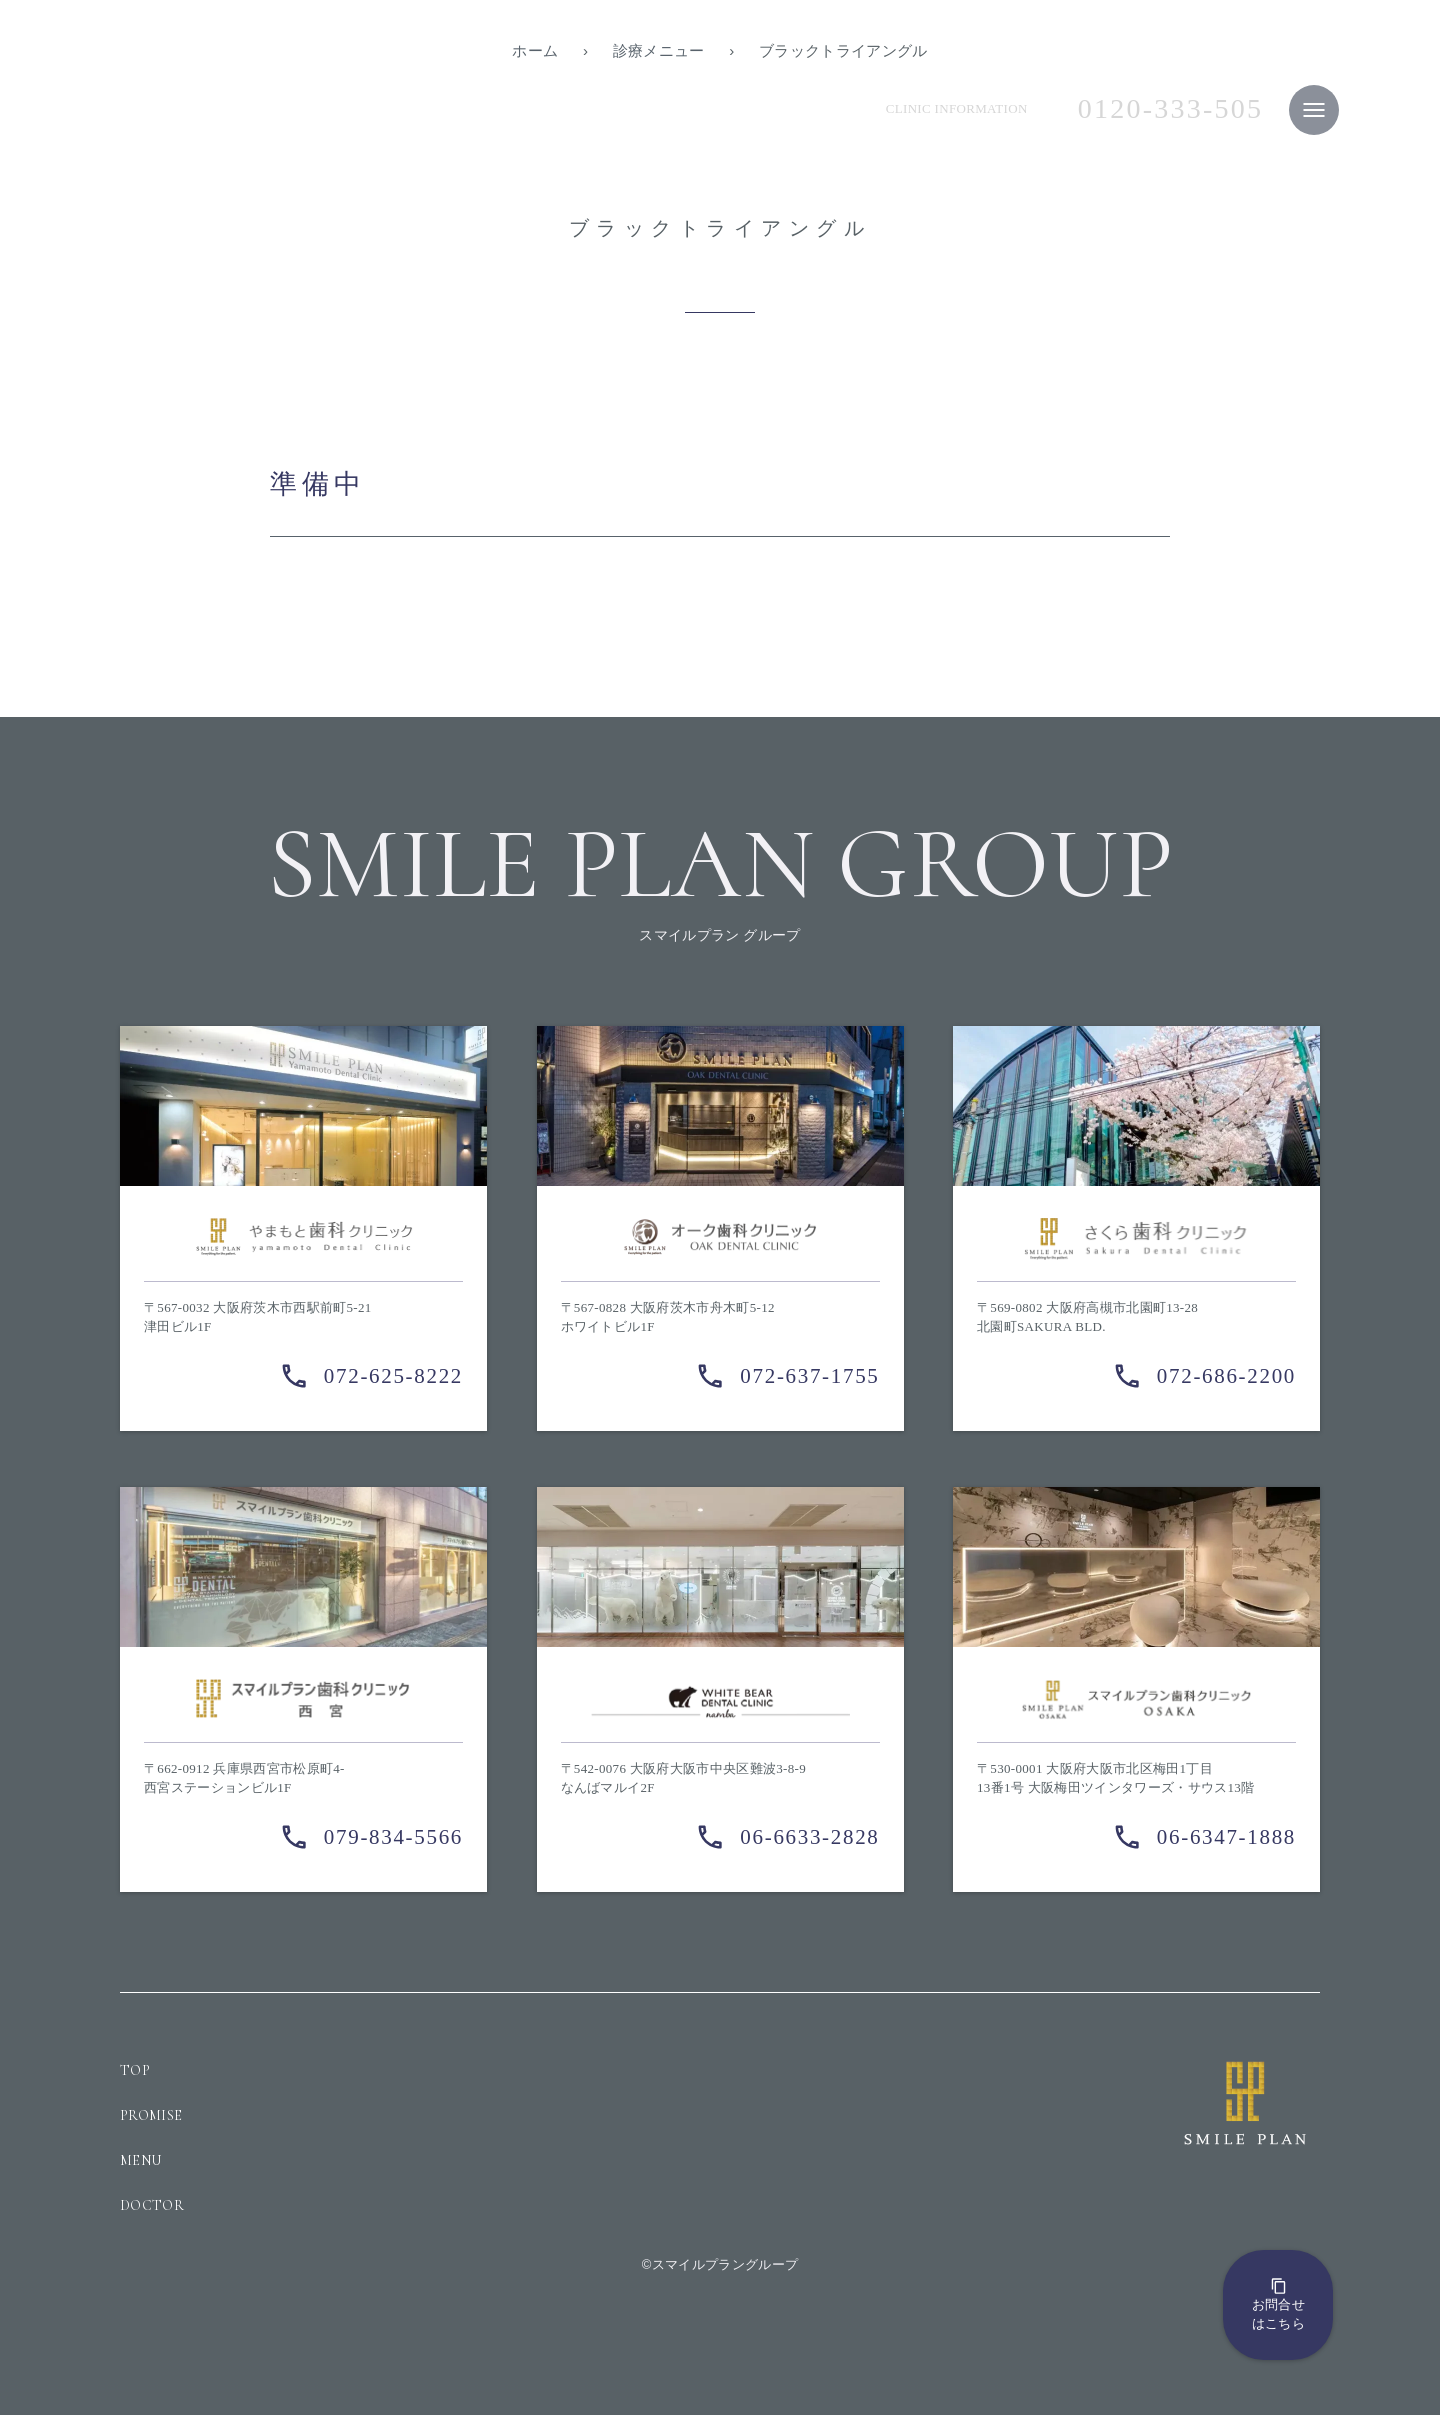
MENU (140, 2160)
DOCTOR (152, 2205)
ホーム (535, 50)
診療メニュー (659, 50)
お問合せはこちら (1278, 2304)
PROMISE (151, 2115)
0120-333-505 (1171, 109)
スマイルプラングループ (725, 2264)
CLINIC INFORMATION (957, 108)
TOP (135, 2070)
